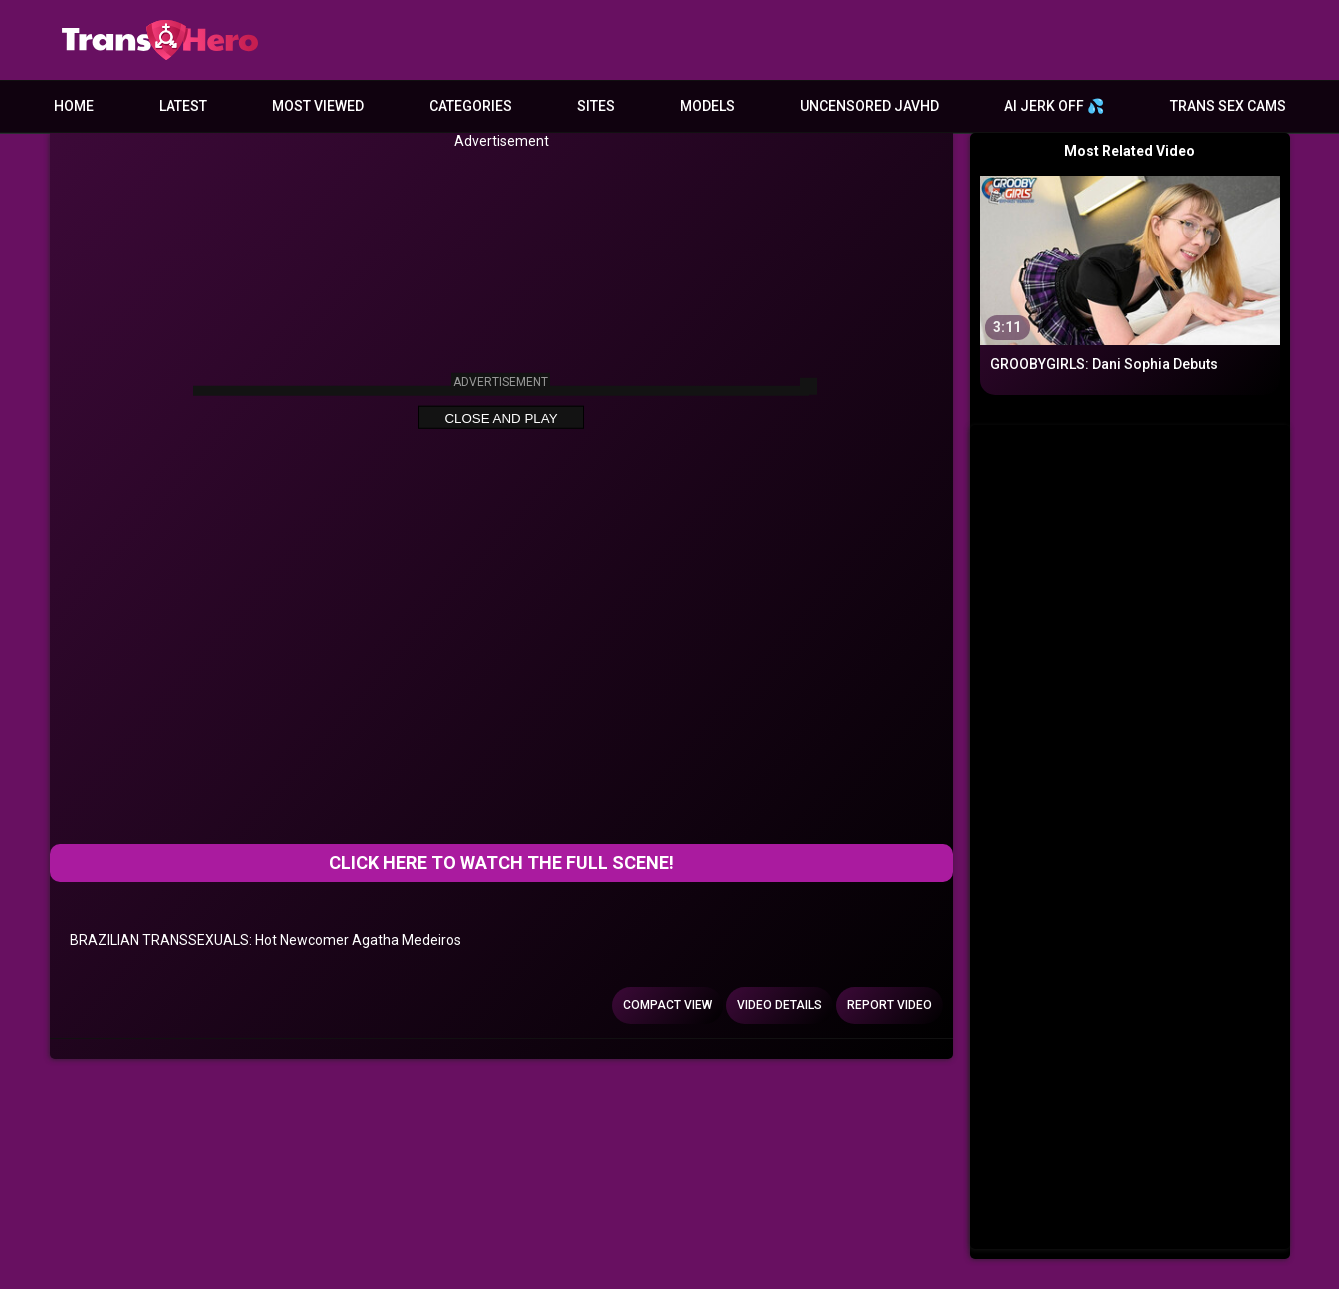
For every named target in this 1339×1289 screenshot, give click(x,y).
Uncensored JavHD (869, 106)
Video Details (779, 1005)
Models (707, 106)
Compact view (667, 1005)
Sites (596, 106)
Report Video (889, 1005)
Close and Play (500, 418)
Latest (183, 106)
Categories (470, 106)
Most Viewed (318, 106)
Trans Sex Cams (1228, 106)
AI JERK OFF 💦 (1054, 106)
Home (74, 106)
